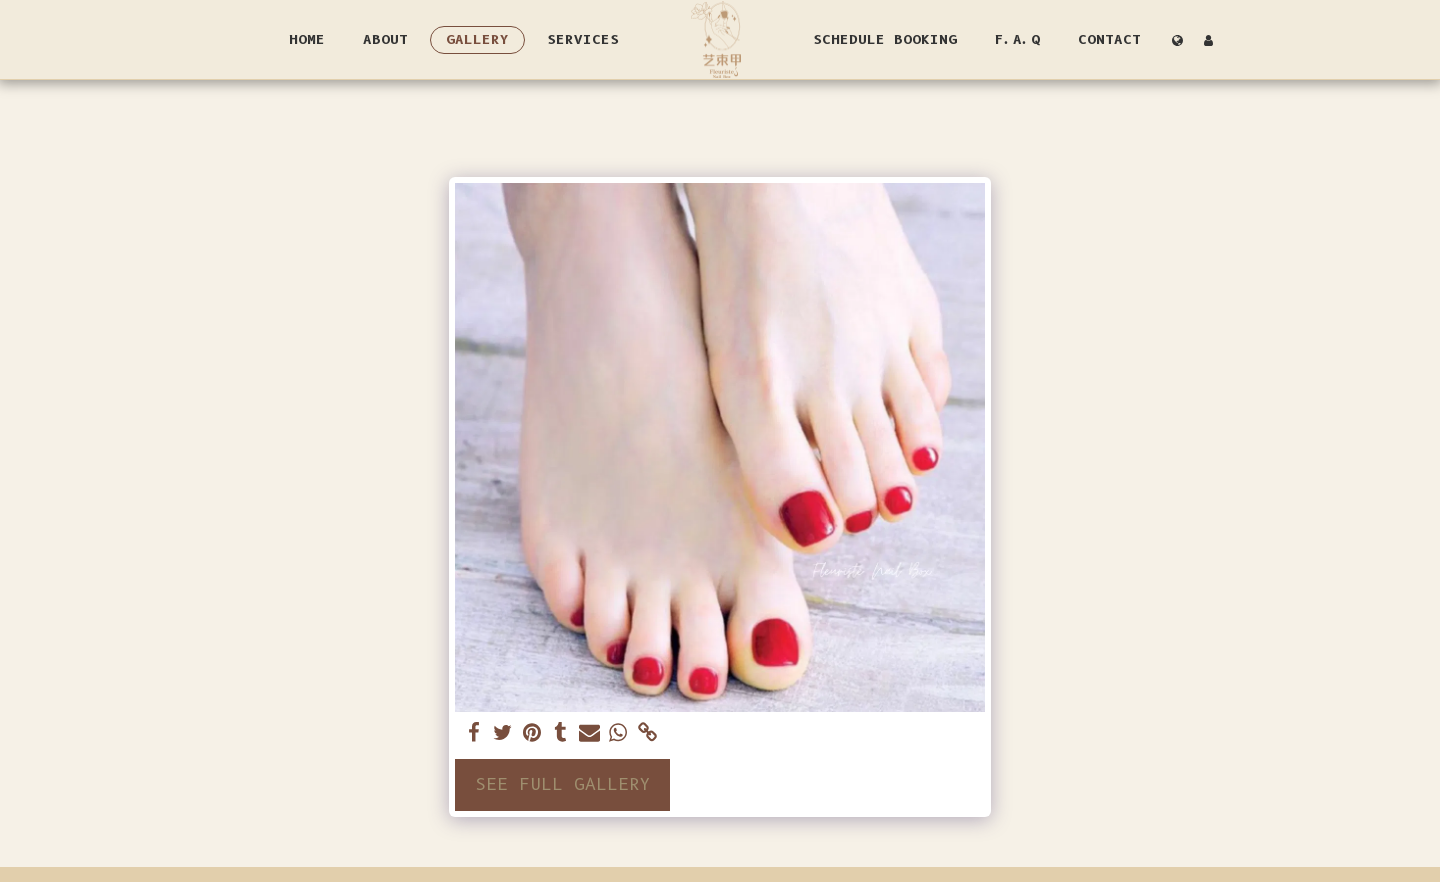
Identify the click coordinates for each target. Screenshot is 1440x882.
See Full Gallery (563, 784)
